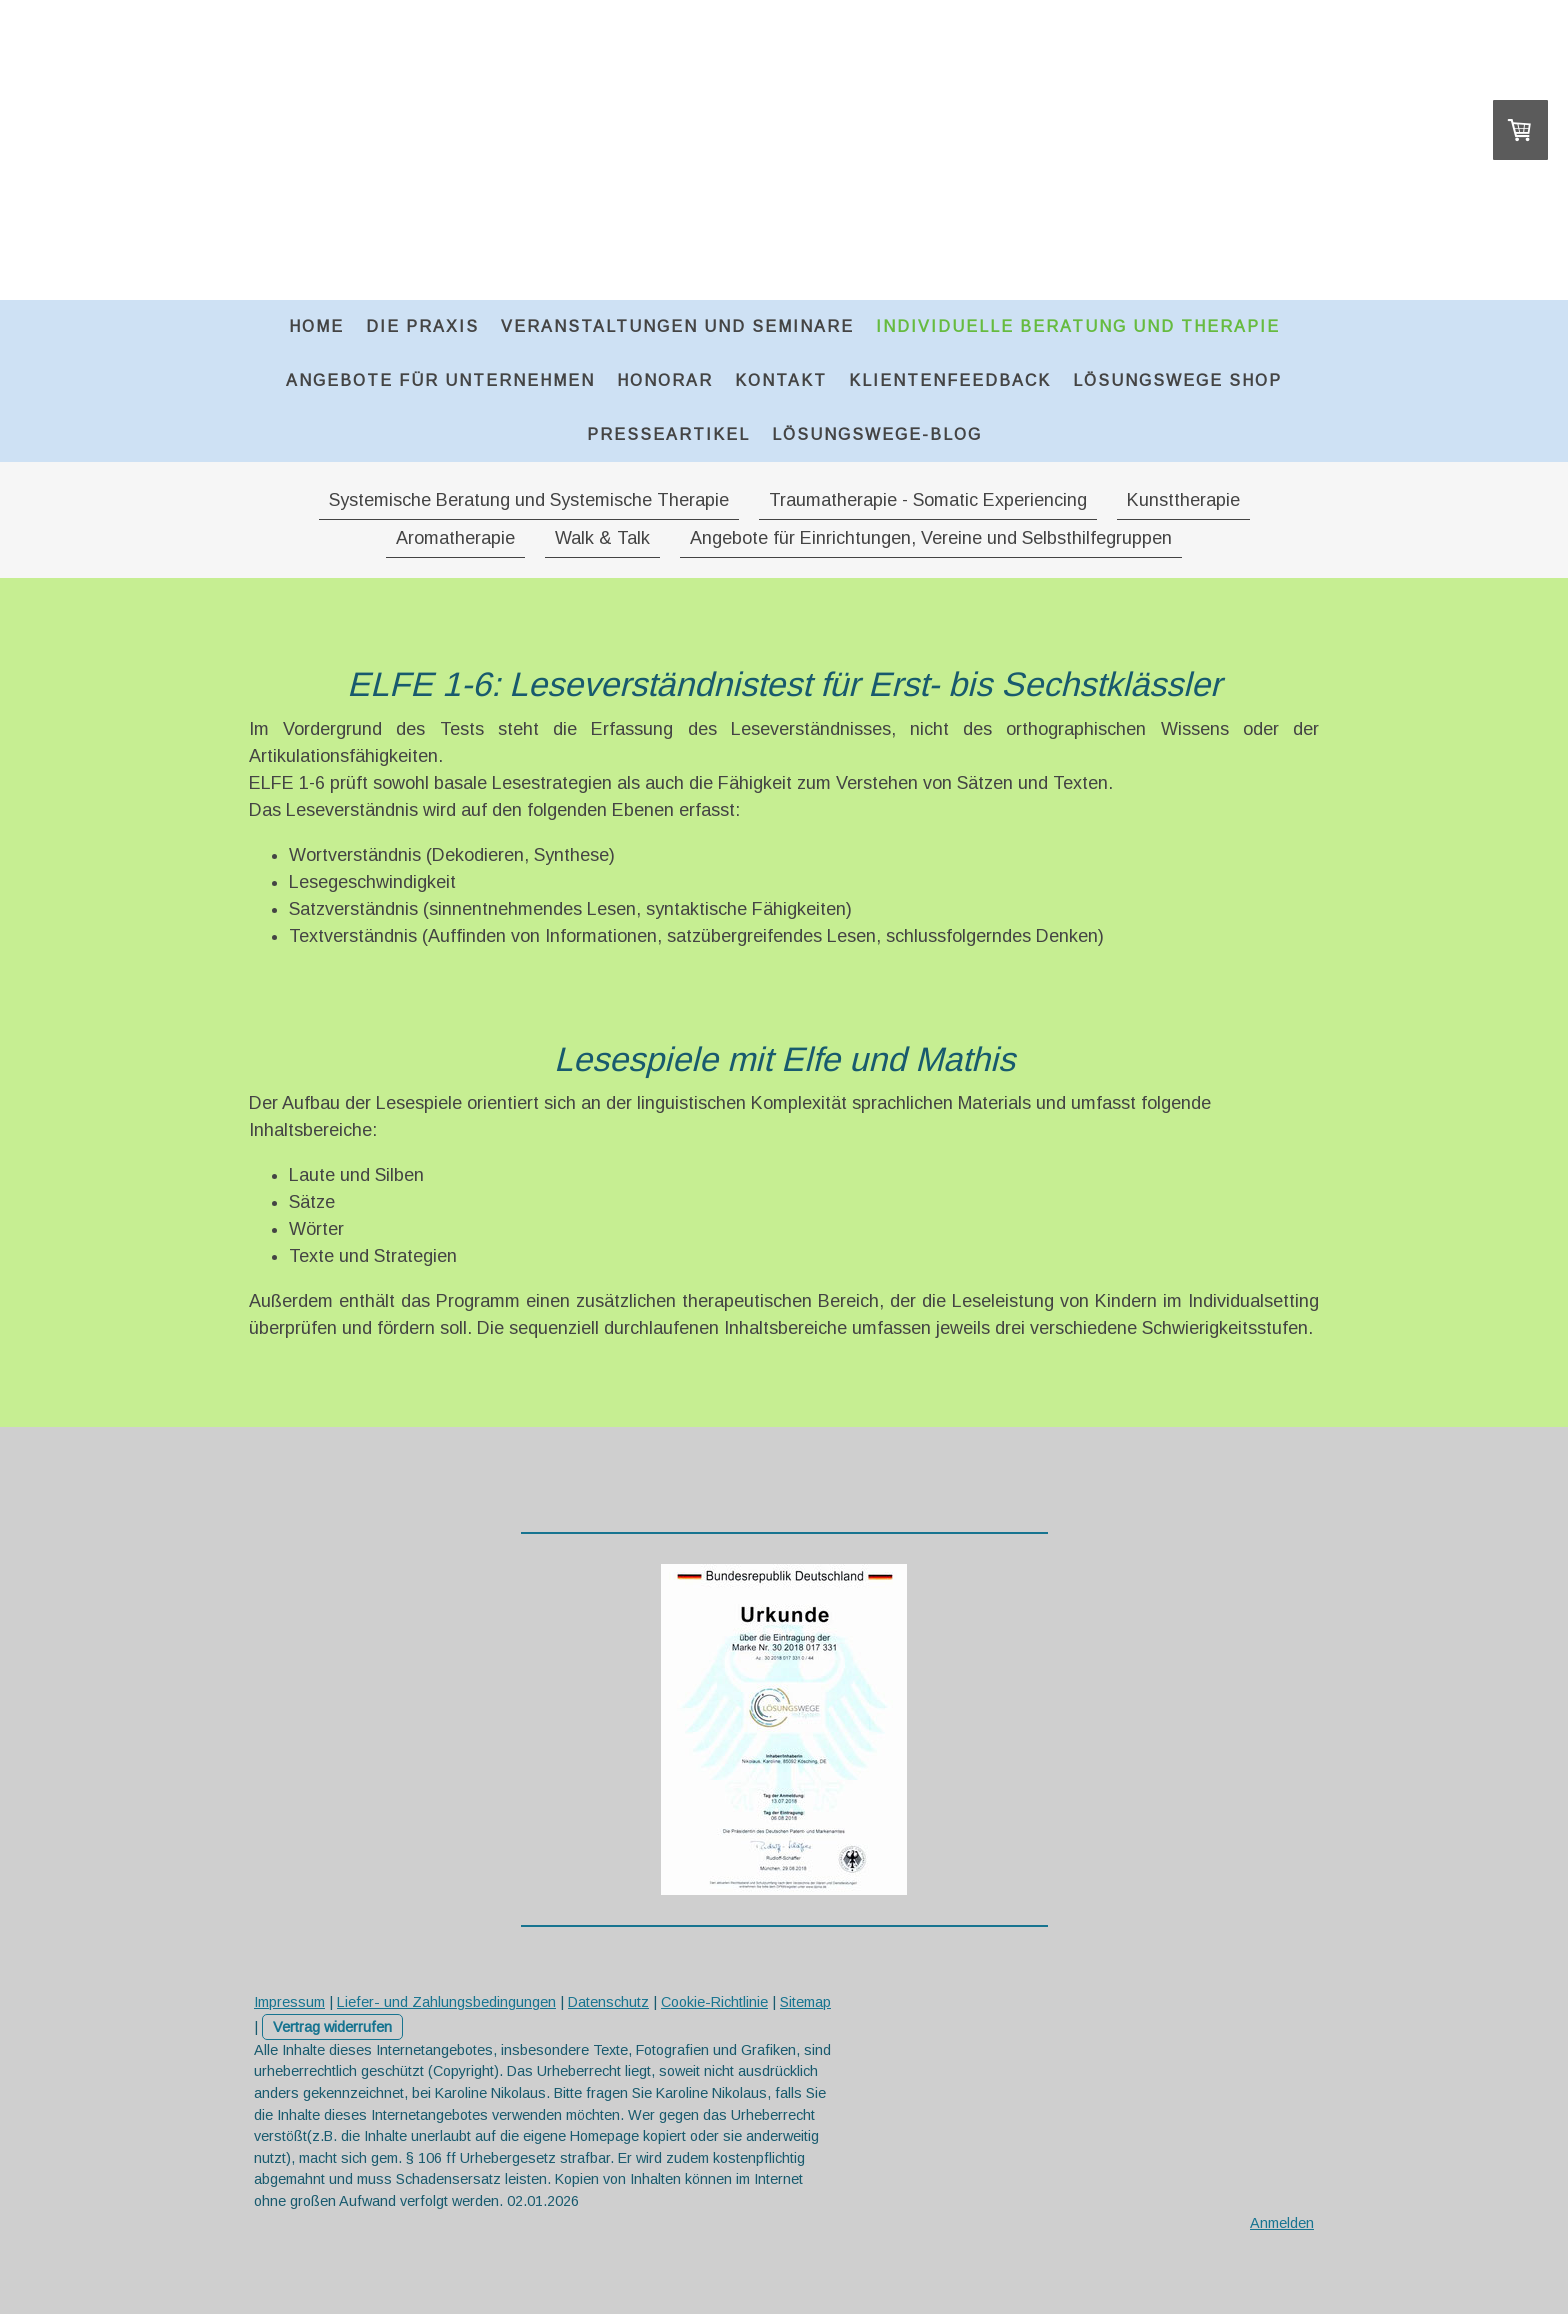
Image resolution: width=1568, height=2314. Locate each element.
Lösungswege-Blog (877, 434)
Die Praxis (422, 326)
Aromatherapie (455, 538)
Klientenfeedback (950, 380)
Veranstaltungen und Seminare (677, 326)
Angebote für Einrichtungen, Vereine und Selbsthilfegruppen (931, 538)
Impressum (289, 2002)
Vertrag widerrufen (332, 2027)
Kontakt (781, 380)
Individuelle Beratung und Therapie (1078, 326)
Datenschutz (608, 2002)
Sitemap (805, 2002)
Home (316, 326)
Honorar (665, 380)
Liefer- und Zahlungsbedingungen (446, 2002)
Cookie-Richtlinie (714, 2002)
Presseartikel (668, 434)
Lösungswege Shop (1177, 380)
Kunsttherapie (1183, 500)
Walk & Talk (602, 538)
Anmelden (1282, 2223)
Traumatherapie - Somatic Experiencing (928, 500)
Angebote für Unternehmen (440, 380)
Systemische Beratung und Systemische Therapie (529, 500)
